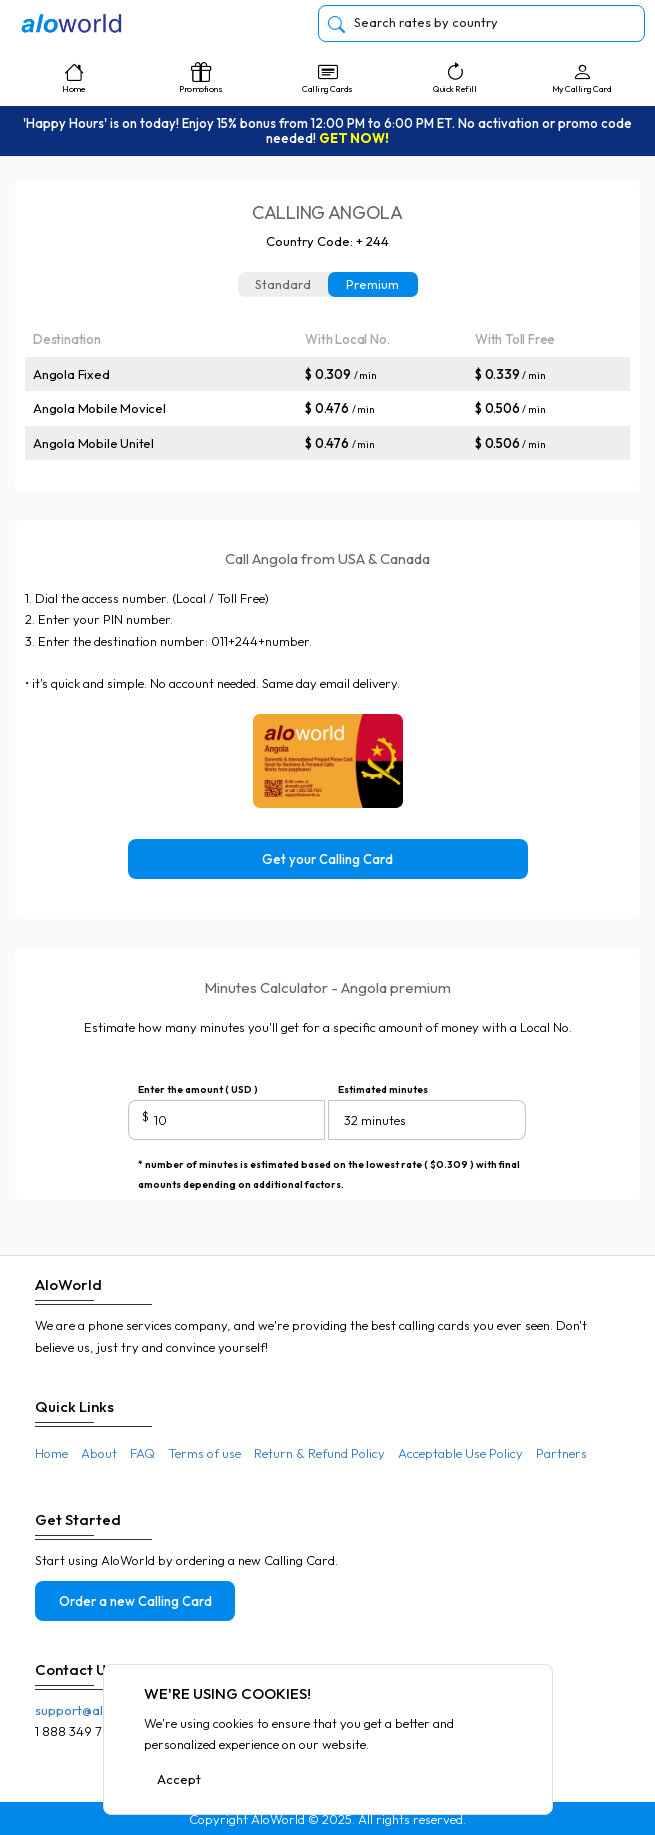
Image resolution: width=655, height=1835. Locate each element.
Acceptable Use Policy (460, 1453)
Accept (179, 1779)
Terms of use (204, 1453)
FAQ (142, 1453)
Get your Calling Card (327, 859)
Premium (372, 284)
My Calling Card (581, 78)
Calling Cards (327, 78)
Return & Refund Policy (319, 1453)
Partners (561, 1453)
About (99, 1453)
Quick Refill (454, 78)
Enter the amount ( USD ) (198, 1089)
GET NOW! (354, 138)
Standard (283, 284)
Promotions (200, 78)
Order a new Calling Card (135, 1601)
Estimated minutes (383, 1089)
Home (73, 78)
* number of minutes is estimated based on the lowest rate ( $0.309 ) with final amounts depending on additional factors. (329, 1166)
